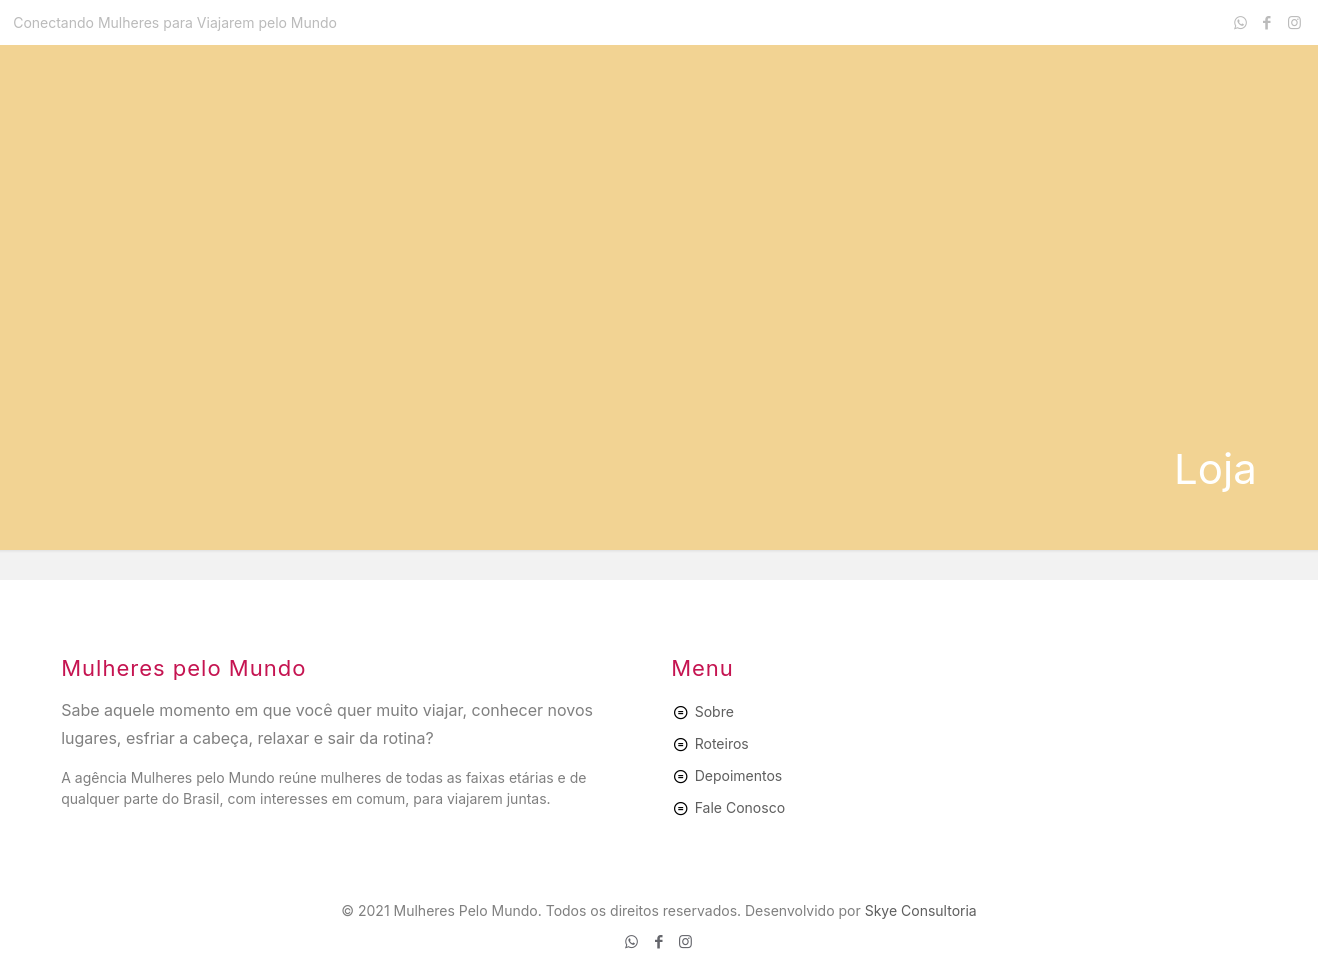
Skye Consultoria (921, 910)
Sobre (714, 711)
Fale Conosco (740, 807)
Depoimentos (739, 775)
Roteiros (722, 743)
